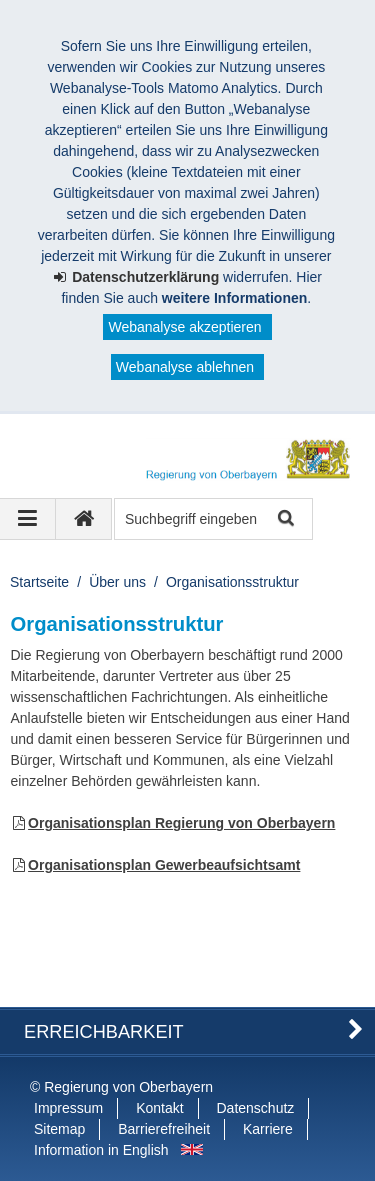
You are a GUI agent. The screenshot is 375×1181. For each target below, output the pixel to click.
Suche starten (284, 519)
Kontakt (159, 1108)
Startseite (39, 582)
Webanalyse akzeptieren (184, 327)
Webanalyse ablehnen (185, 367)
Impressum (68, 1108)
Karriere (268, 1129)
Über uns (117, 582)
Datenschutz (256, 1108)
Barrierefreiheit (164, 1129)
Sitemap (59, 1129)
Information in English (101, 1150)
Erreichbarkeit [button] (104, 1032)
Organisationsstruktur (232, 582)
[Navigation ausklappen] (28, 519)
